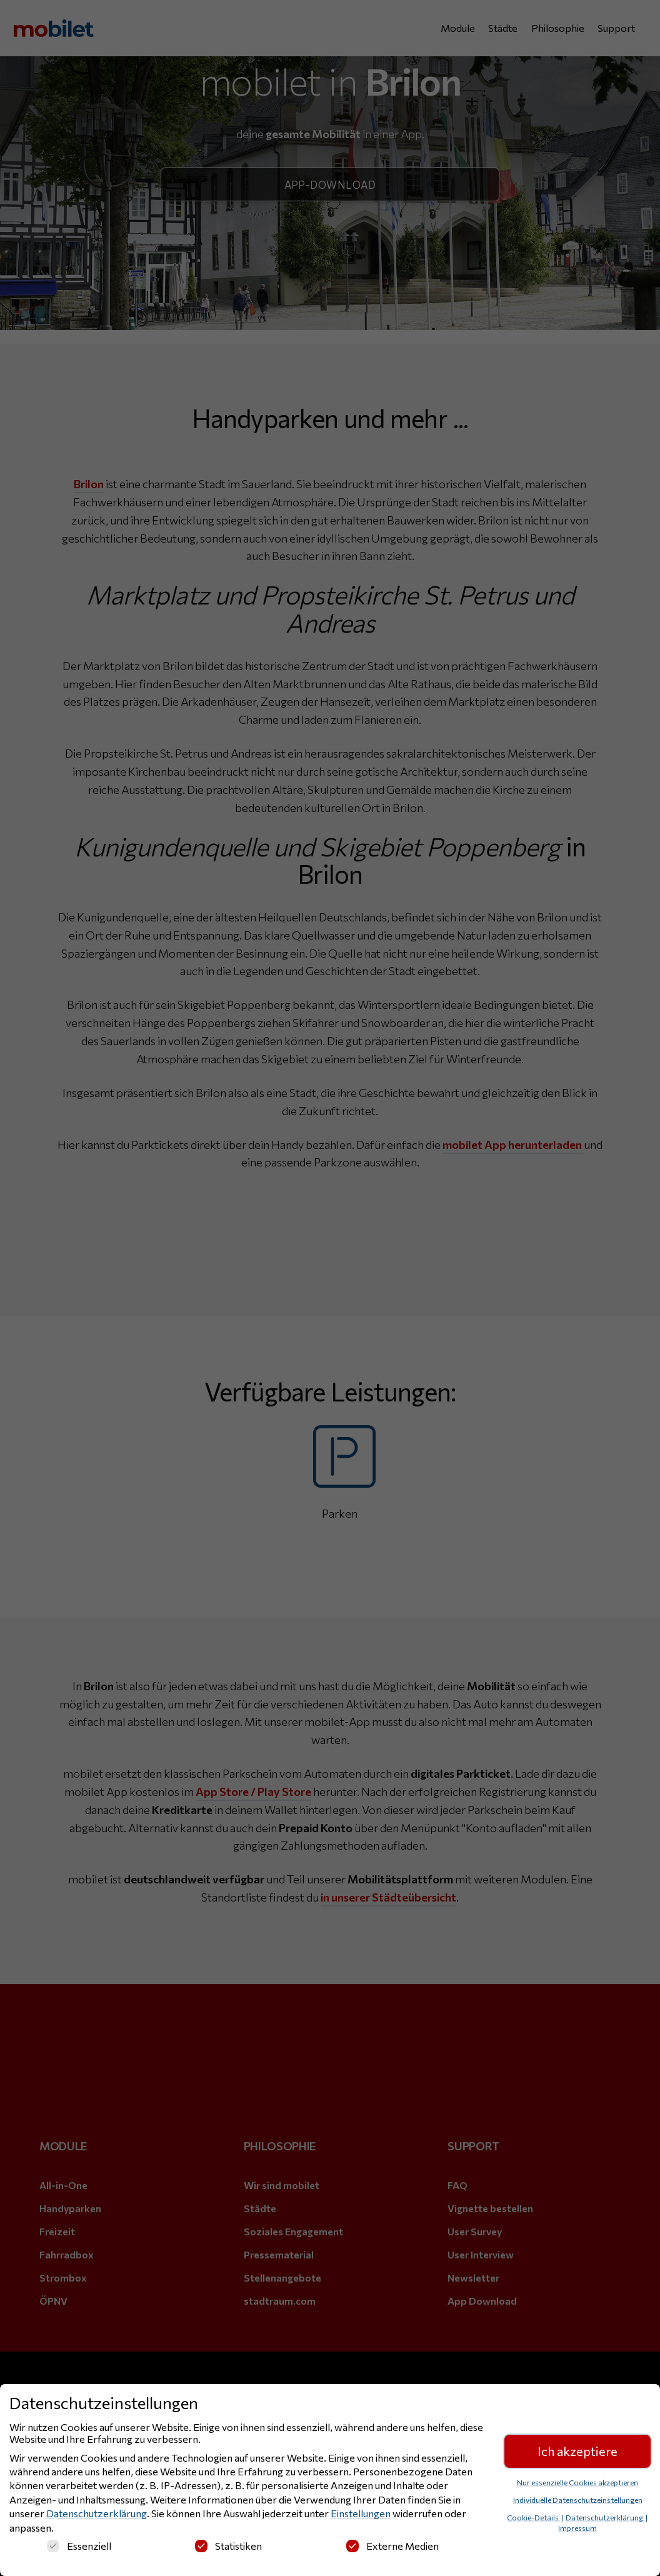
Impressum (577, 2527)
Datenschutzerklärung (96, 2513)
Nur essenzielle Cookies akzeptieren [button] (577, 2482)
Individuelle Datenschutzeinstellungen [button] (577, 2499)
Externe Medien (392, 2546)
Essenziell (79, 2546)
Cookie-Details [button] (533, 2517)
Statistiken (228, 2546)
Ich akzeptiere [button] (578, 2450)
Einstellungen (361, 2513)
